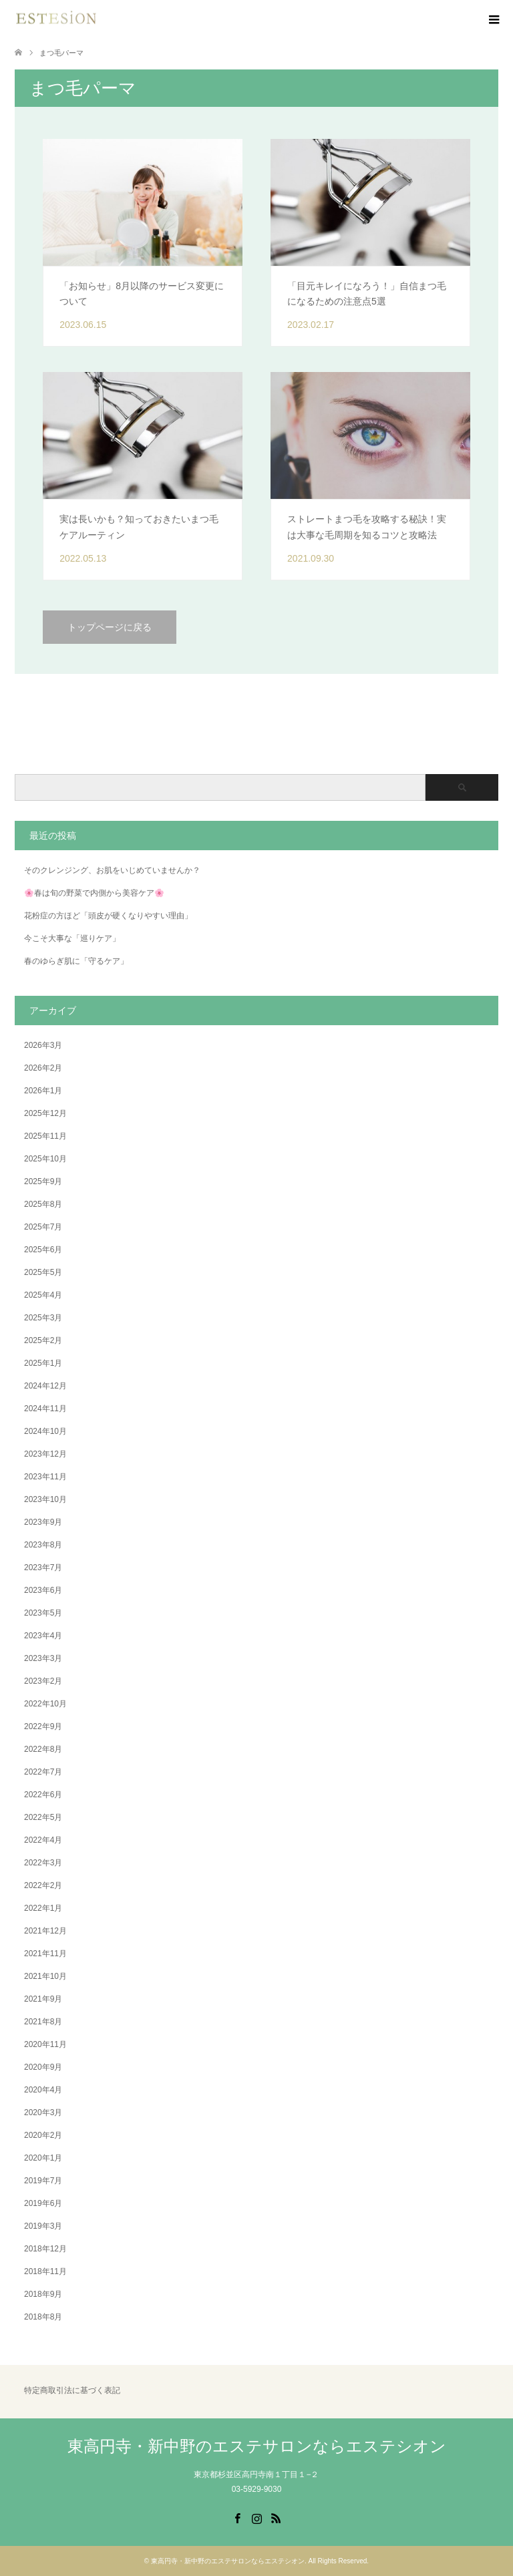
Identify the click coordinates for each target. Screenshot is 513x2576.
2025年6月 (43, 1249)
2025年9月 (43, 1181)
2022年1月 (43, 1908)
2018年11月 (45, 2271)
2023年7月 (43, 1567)
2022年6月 (43, 1794)
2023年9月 (43, 1522)
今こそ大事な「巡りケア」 (72, 938)
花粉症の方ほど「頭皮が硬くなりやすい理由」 (108, 915)
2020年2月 (43, 2135)
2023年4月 (43, 1635)
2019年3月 (43, 2226)
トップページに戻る (109, 627)
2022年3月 (43, 1862)
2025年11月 (45, 1136)
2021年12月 (45, 1931)
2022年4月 (43, 1840)
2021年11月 (45, 1953)
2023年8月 (43, 1544)
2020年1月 (43, 2158)
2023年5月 (43, 1613)
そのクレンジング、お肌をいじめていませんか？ (112, 870)
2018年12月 (45, 2248)
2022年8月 (43, 1749)
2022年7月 (43, 1772)
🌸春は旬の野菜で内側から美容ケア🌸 (94, 893)
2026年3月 (43, 1045)
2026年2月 (43, 1068)
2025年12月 (45, 1113)
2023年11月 (45, 1476)
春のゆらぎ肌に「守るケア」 (76, 961)
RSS (276, 2517)
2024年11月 (45, 1408)
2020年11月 (45, 2044)
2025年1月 (43, 1363)
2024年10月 (45, 1431)
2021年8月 (43, 2021)
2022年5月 (43, 1817)
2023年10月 (45, 1499)
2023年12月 (45, 1454)
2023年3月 (43, 1658)
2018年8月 (43, 2317)
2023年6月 (43, 1590)
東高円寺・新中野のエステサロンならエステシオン (256, 2446)
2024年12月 (45, 1386)
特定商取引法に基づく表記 (72, 2391)
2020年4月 (43, 2089)
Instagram (256, 2517)
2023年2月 (43, 1681)
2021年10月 (45, 1976)
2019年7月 (43, 2180)
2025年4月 (43, 1295)
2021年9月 (43, 1999)
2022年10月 (45, 1703)
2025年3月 (43, 1317)
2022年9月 (43, 1726)
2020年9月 (43, 2067)
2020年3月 (43, 2112)
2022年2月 (43, 1885)
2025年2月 (43, 1340)
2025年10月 (45, 1158)
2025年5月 (43, 1272)
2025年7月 (43, 1227)
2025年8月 (43, 1204)
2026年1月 (43, 1090)
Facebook (237, 2517)
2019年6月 (43, 2203)
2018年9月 (43, 2294)
